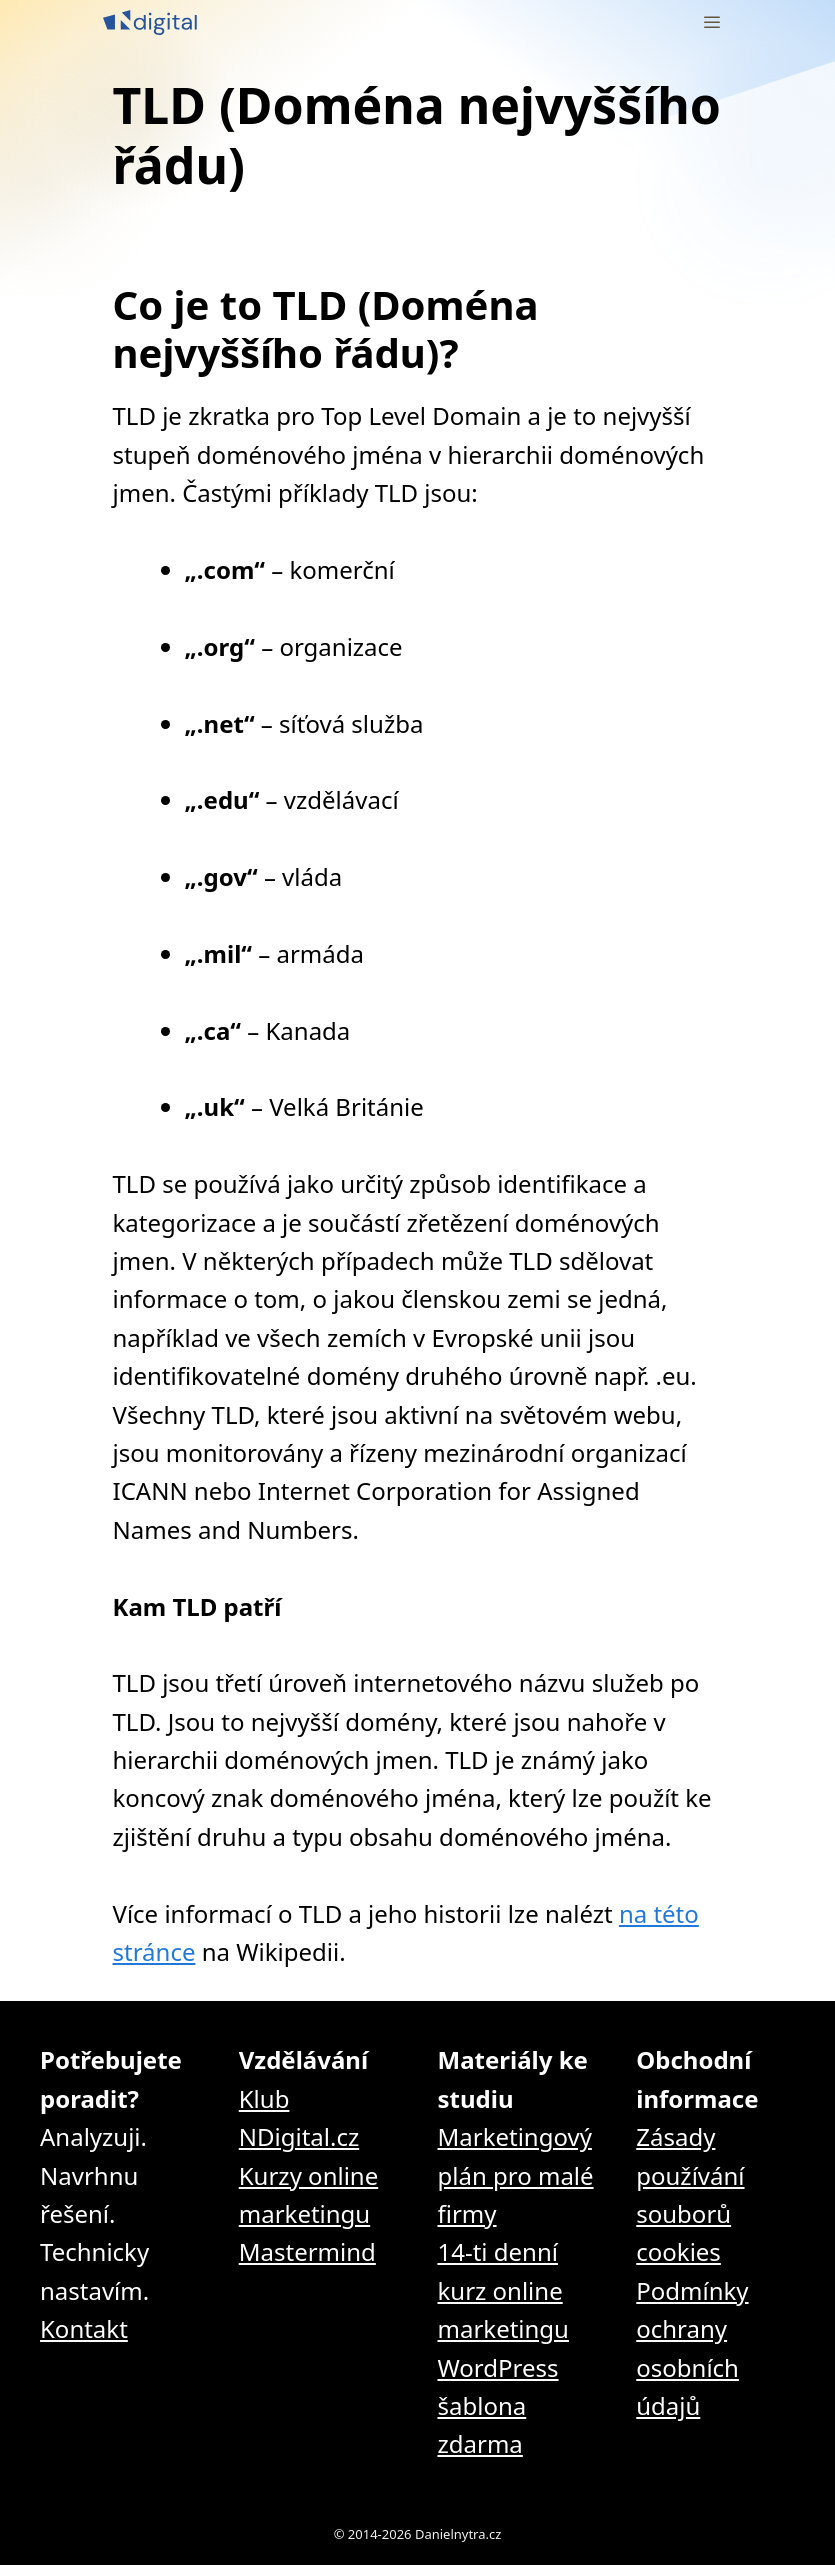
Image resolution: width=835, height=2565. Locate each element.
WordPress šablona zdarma (498, 2406)
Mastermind (307, 2251)
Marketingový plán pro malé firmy (516, 2175)
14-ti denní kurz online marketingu (503, 2290)
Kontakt (84, 2328)
